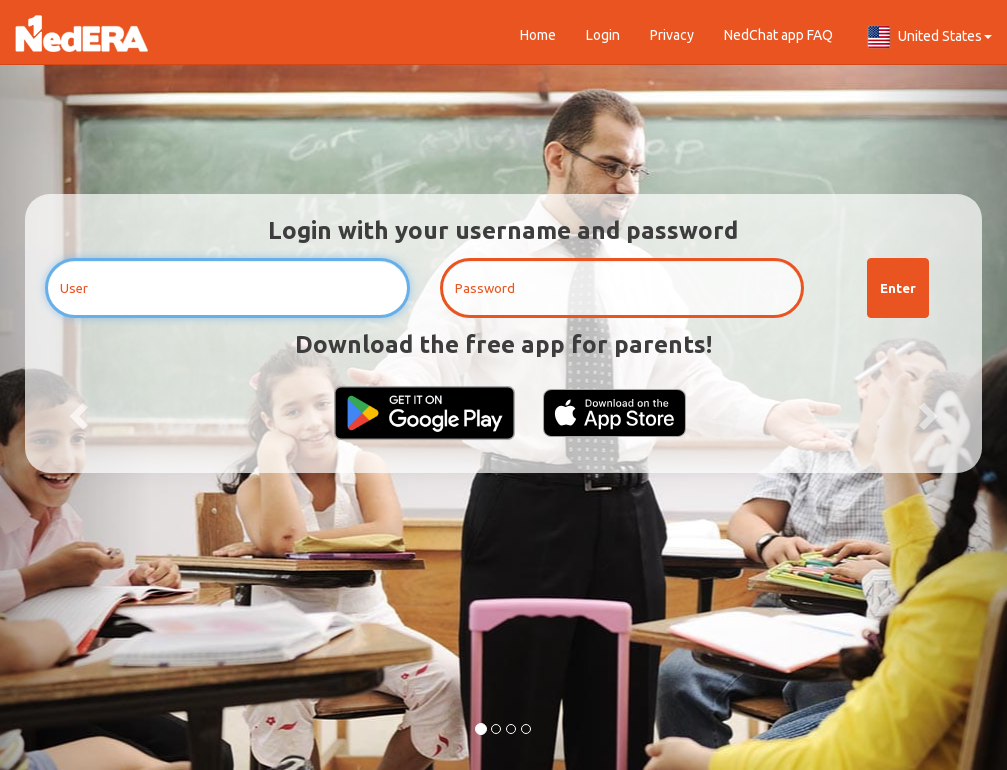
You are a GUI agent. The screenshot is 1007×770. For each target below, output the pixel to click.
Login (603, 35)
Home (538, 35)
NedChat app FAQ (778, 35)
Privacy (672, 35)
